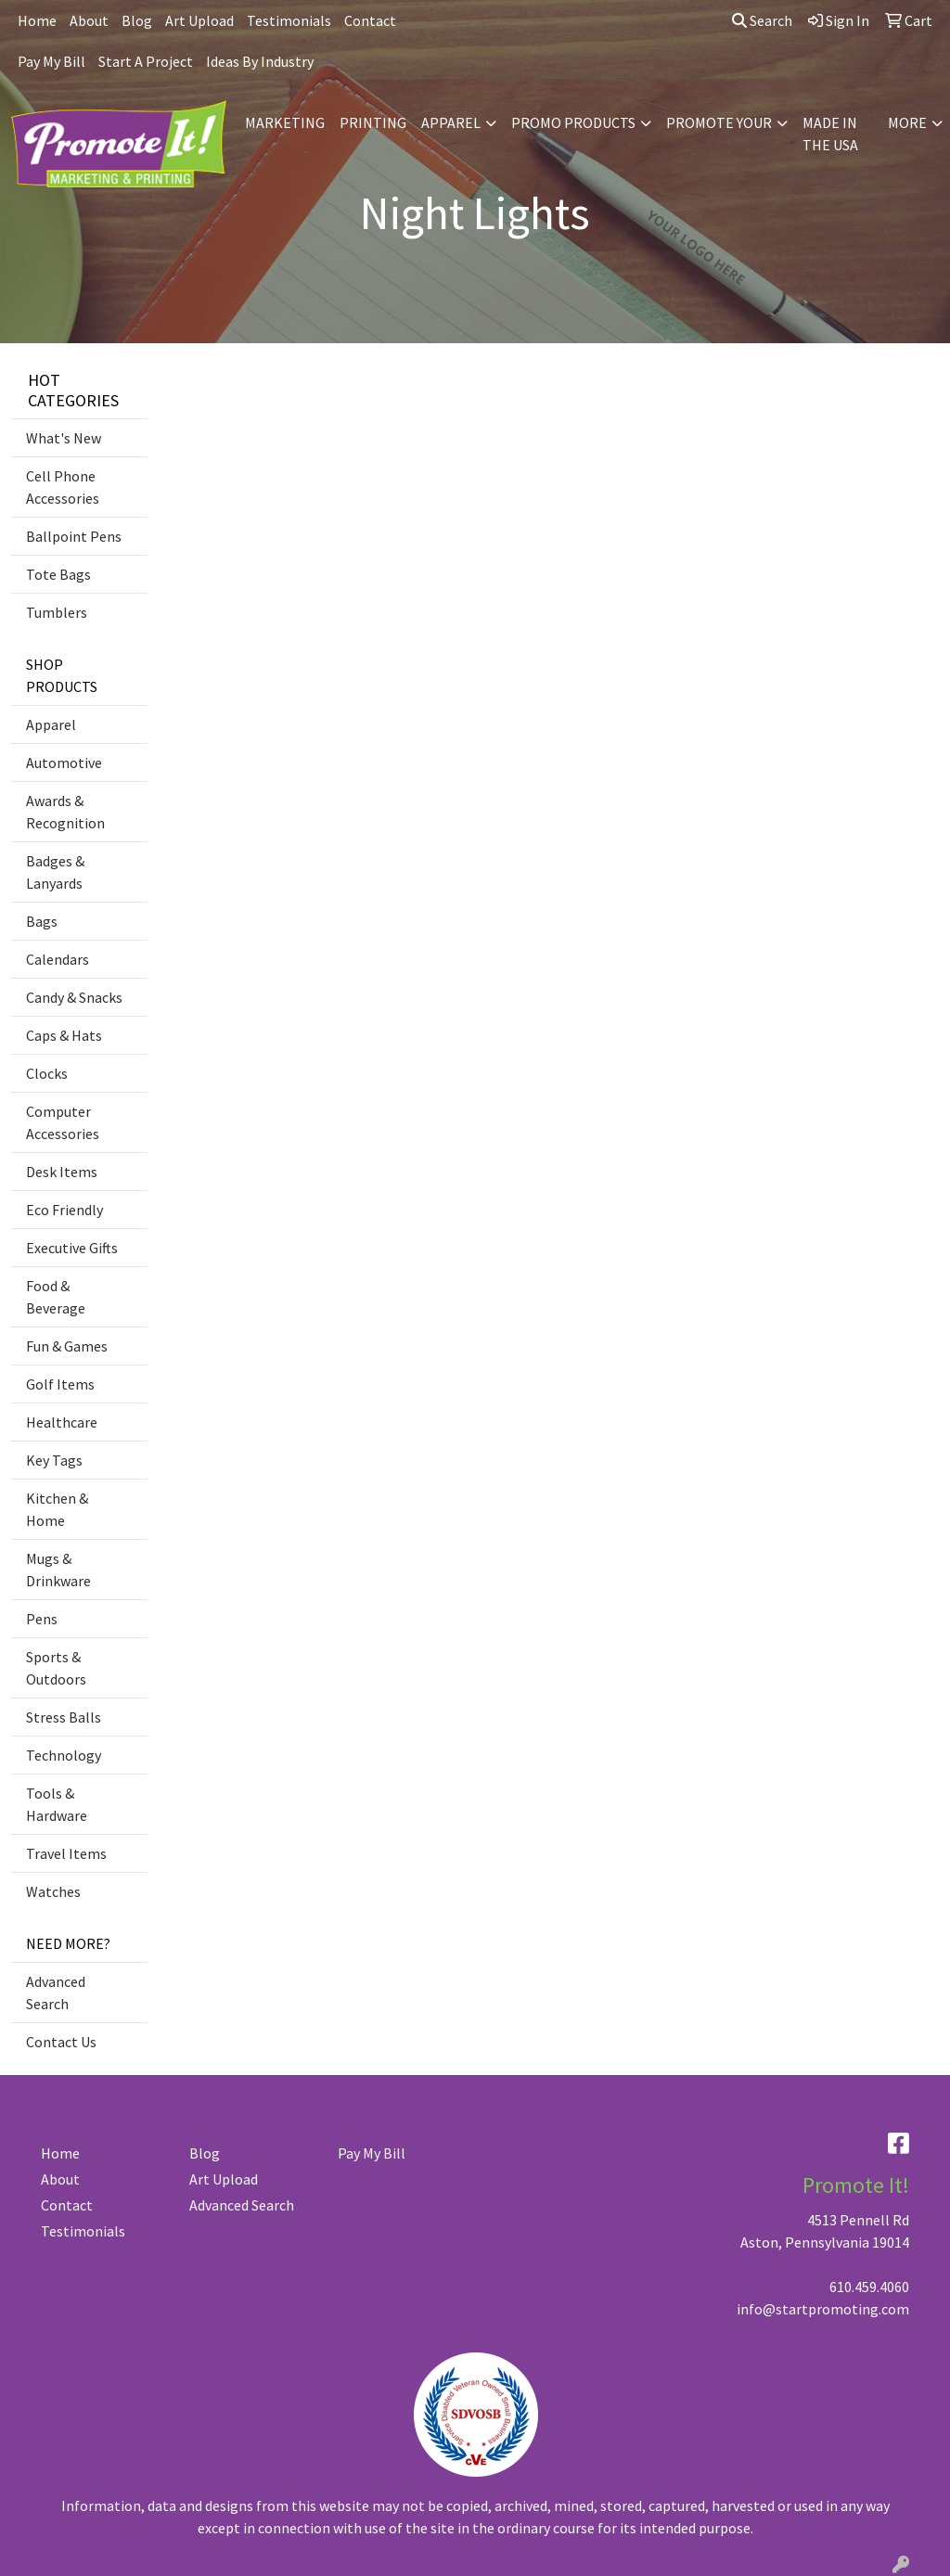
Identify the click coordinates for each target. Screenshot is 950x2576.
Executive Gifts (72, 1247)
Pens (42, 1618)
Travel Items (66, 1853)
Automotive (64, 762)
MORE (907, 122)
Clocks (47, 1073)
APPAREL (451, 122)
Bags (42, 921)
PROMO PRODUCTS (573, 122)
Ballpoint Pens (74, 536)
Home (37, 20)
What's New (63, 438)
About (89, 20)
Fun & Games (67, 1346)
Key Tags (54, 1460)
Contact (370, 20)
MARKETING (285, 122)
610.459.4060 (869, 2286)
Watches (53, 1891)
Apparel (51, 724)
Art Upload (199, 20)
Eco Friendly (64, 1209)
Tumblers (56, 612)
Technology (63, 1755)
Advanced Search (55, 1992)
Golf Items (60, 1384)
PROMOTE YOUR (719, 122)
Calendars (57, 959)
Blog (137, 20)
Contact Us (61, 2041)
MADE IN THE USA (830, 133)
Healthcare (61, 1422)
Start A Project (145, 61)
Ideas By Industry (260, 61)
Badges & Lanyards (55, 872)
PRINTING (373, 122)
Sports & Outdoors (56, 1667)
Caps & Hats (64, 1035)
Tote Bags (58, 574)
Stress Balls (63, 1717)
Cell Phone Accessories (62, 487)
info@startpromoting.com (823, 2309)
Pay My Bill (51, 61)
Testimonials (289, 20)
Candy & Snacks (74, 997)
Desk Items (61, 1171)
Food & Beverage (55, 1296)
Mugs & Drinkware (58, 1569)
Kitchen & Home (57, 1509)
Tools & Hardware (56, 1804)
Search (762, 20)
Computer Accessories (62, 1122)
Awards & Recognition (65, 811)
